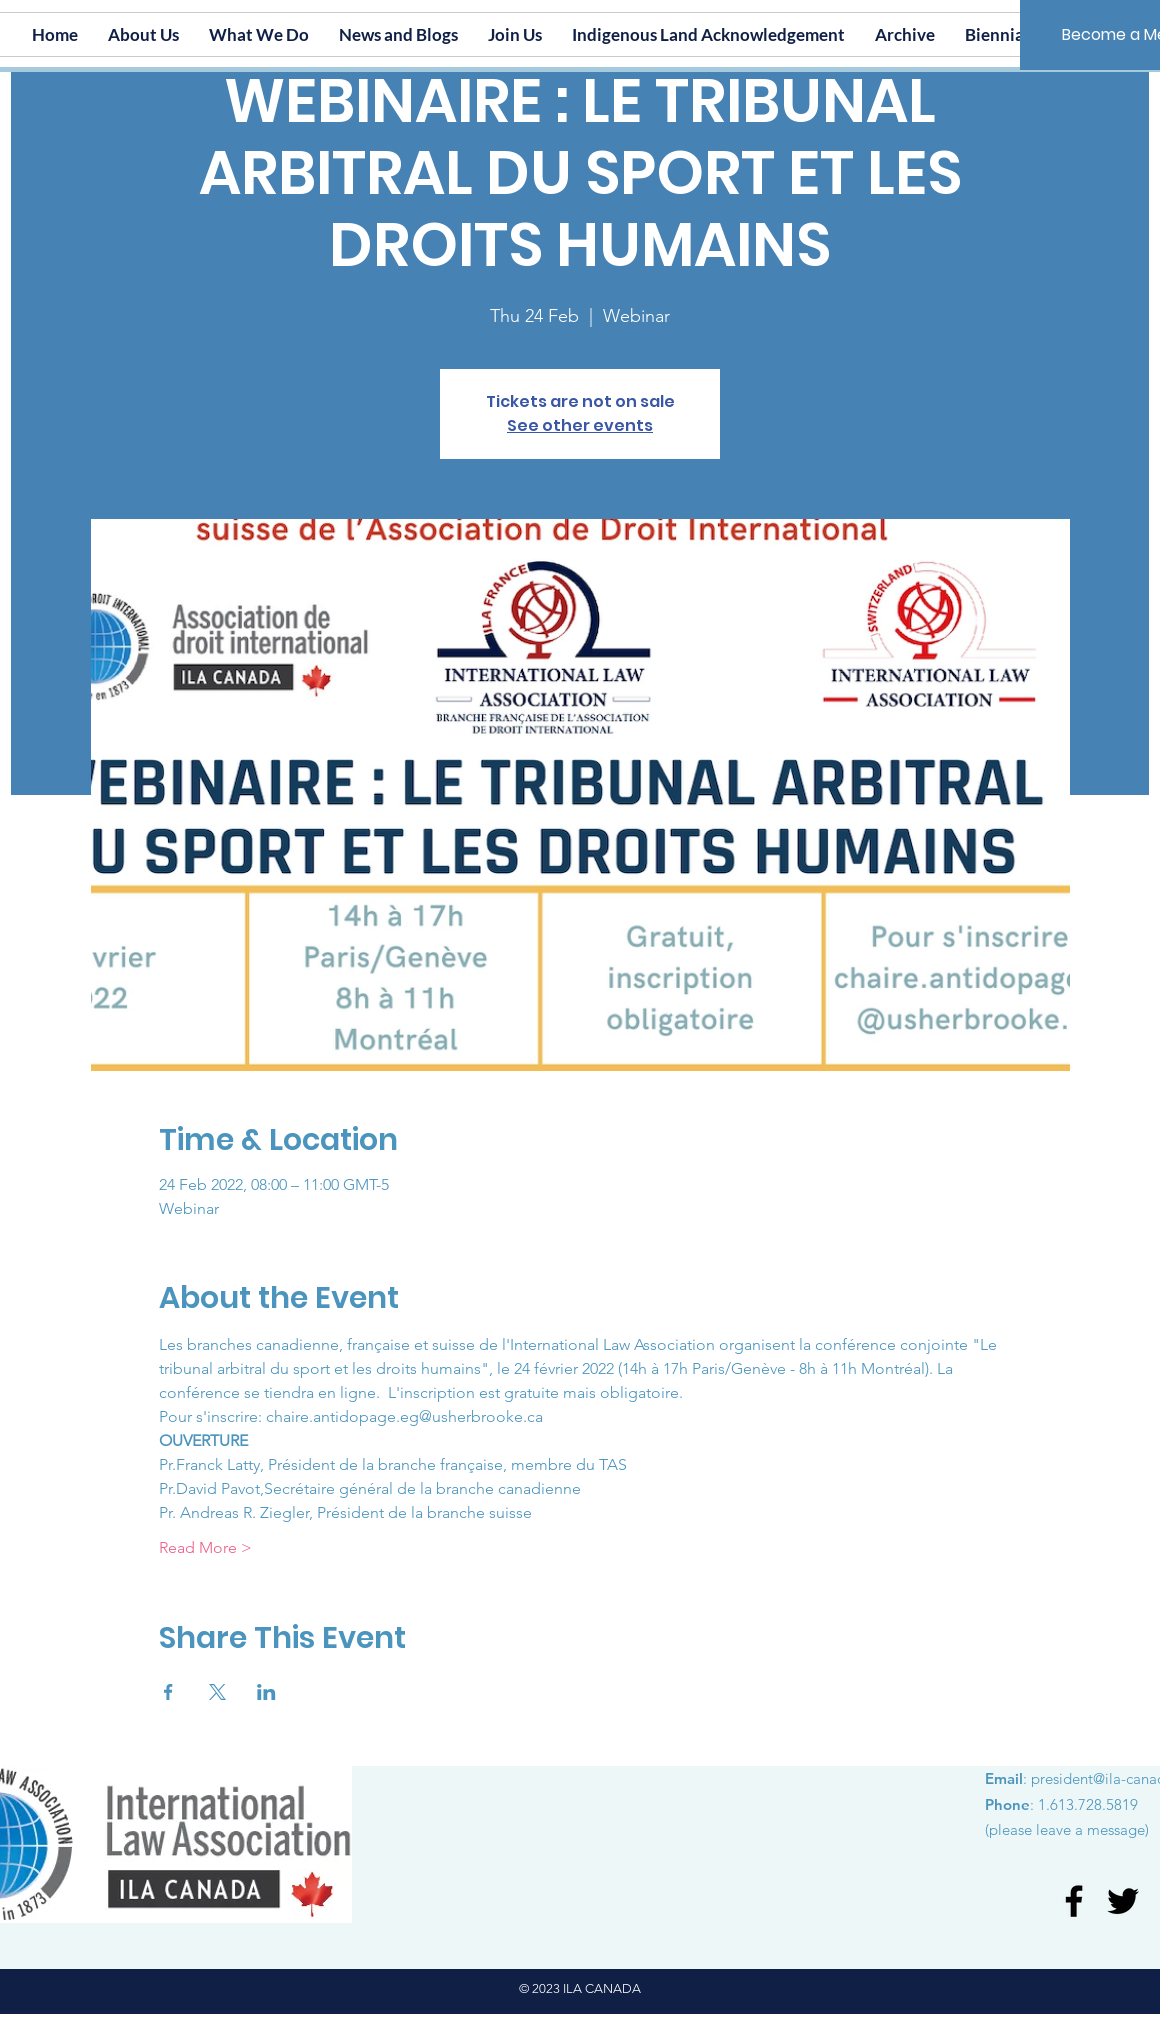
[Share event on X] (217, 1692)
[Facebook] (1074, 1901)
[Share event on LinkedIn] (266, 1692)
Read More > (205, 1547)
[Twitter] (1123, 1901)
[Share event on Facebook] (168, 1692)
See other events (580, 425)
